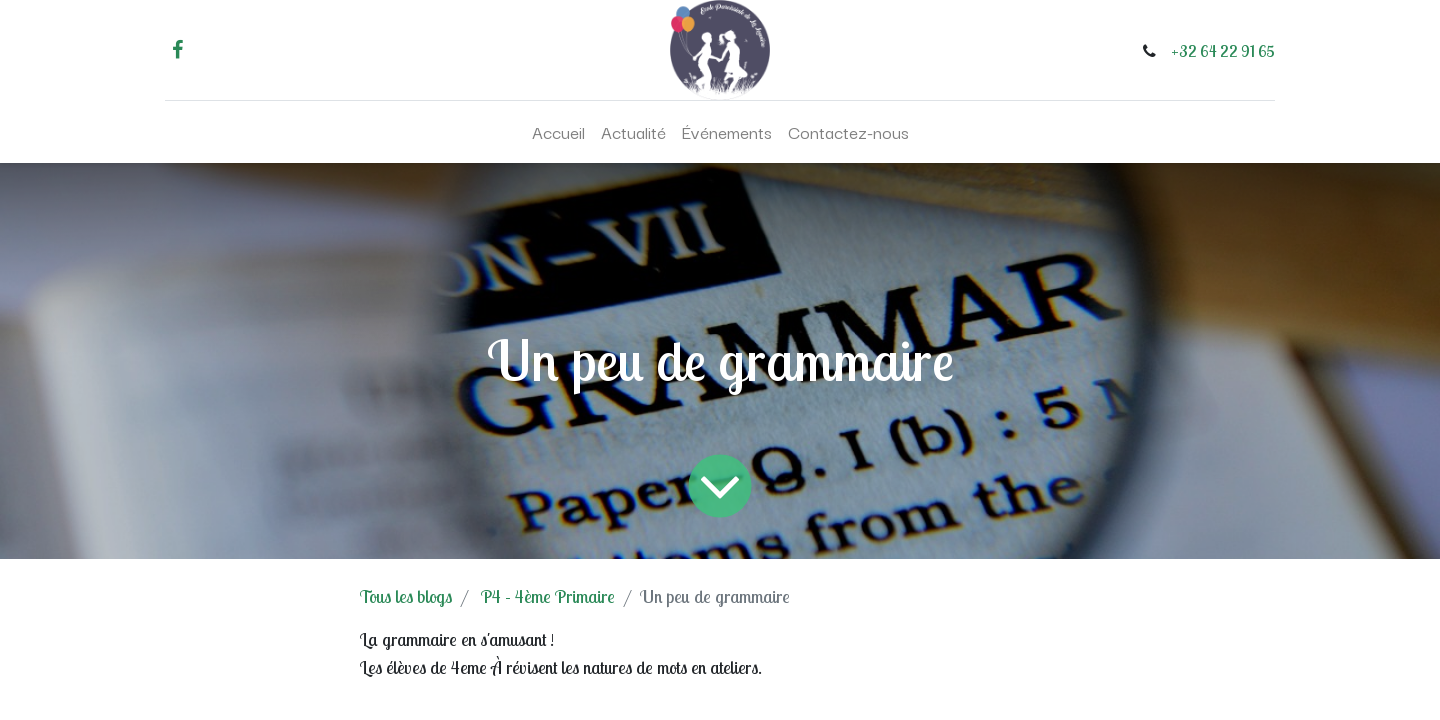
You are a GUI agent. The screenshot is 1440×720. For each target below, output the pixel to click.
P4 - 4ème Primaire (548, 596)
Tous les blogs (406, 596)
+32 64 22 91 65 (1223, 51)
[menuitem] (558, 132)
